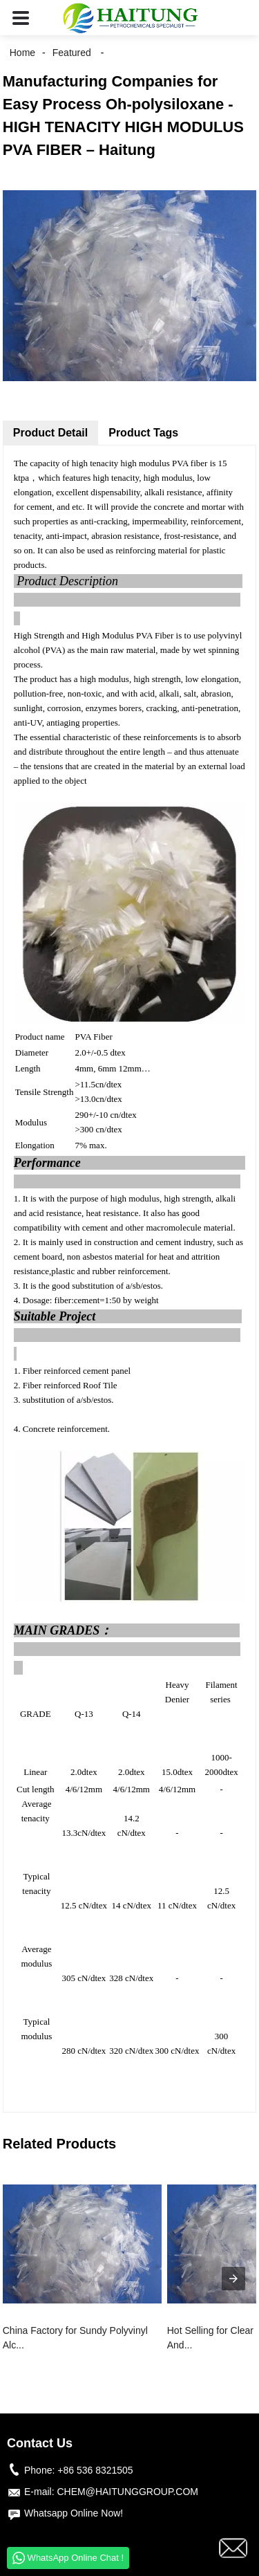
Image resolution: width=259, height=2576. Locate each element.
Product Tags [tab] (143, 433)
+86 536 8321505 (95, 2470)
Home (22, 52)
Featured (71, 52)
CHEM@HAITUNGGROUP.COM (127, 2491)
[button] (20, 17)
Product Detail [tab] (50, 433)
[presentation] (233, 2278)
